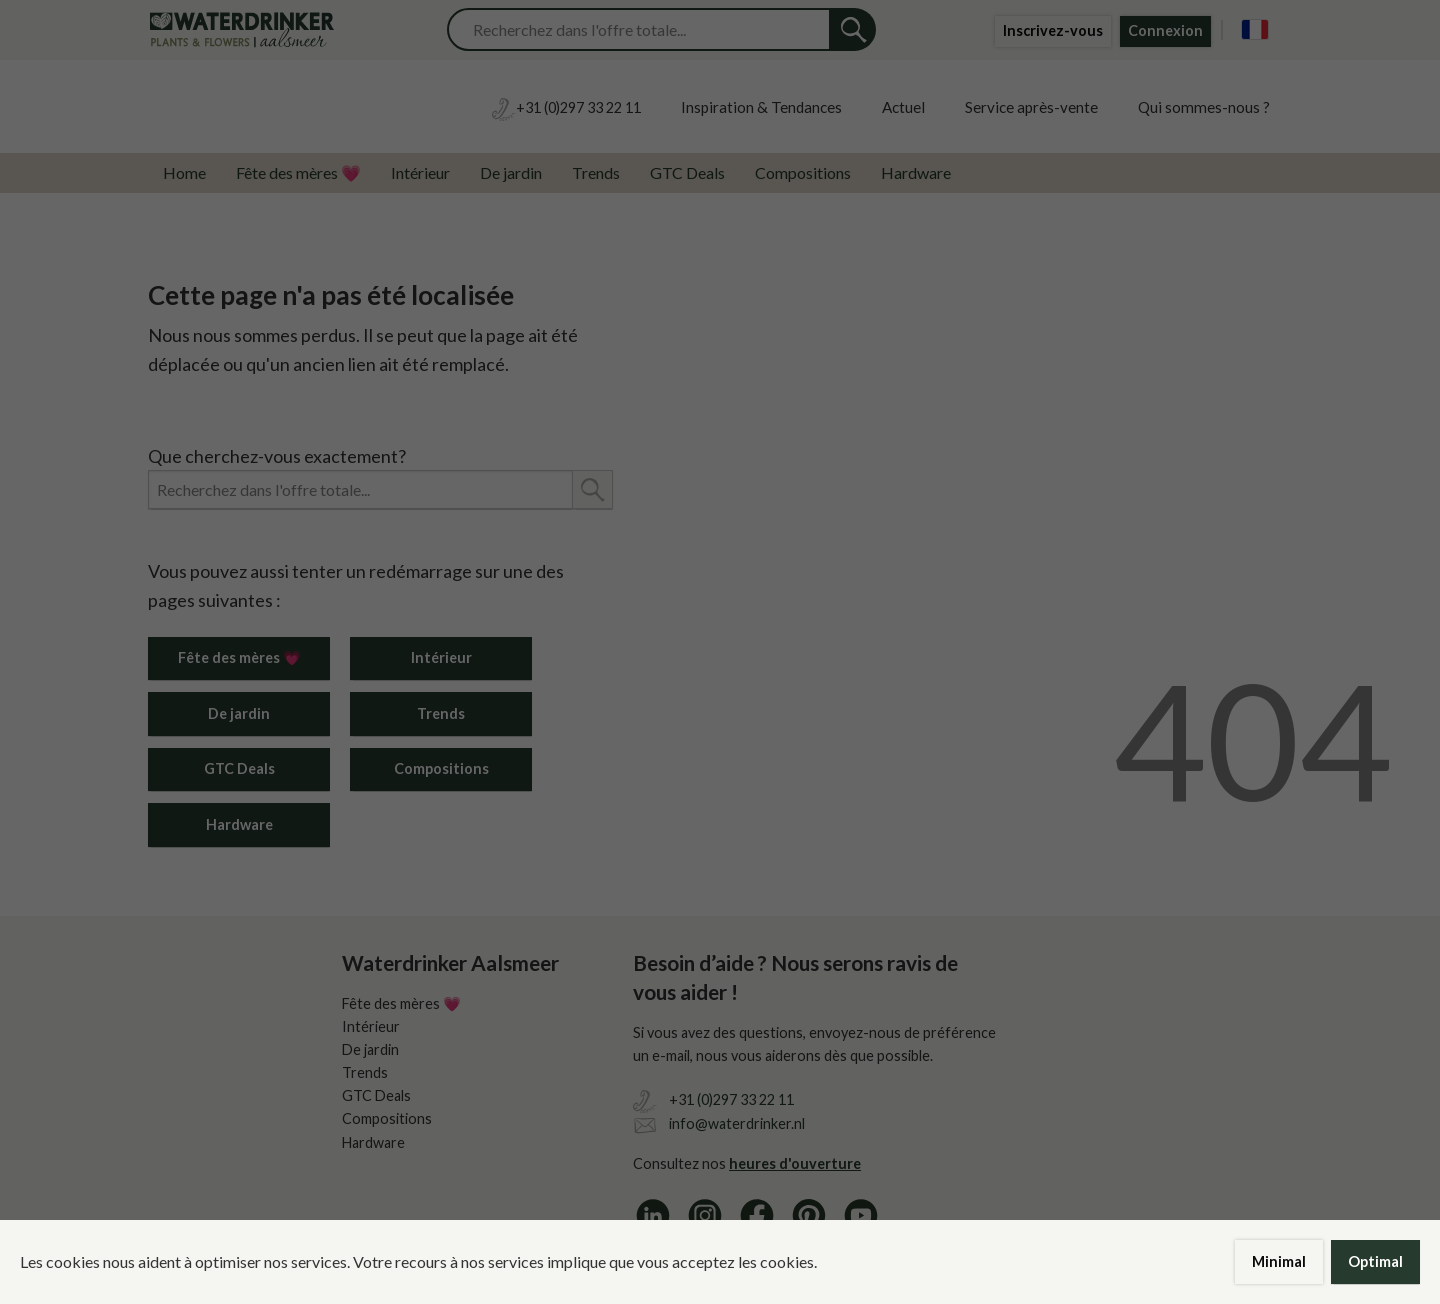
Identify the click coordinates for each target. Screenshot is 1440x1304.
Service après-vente (1031, 107)
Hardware (916, 172)
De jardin (511, 172)
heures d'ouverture (795, 1163)
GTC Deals (687, 172)
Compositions (803, 172)
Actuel (903, 107)
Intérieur (420, 172)
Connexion (1165, 30)
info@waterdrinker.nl (737, 1123)
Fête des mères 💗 (298, 172)
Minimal (1279, 1261)
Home (184, 172)
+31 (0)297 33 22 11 (731, 1099)
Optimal (1375, 1261)
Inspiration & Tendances (761, 107)
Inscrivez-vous (1053, 30)
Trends (596, 172)
